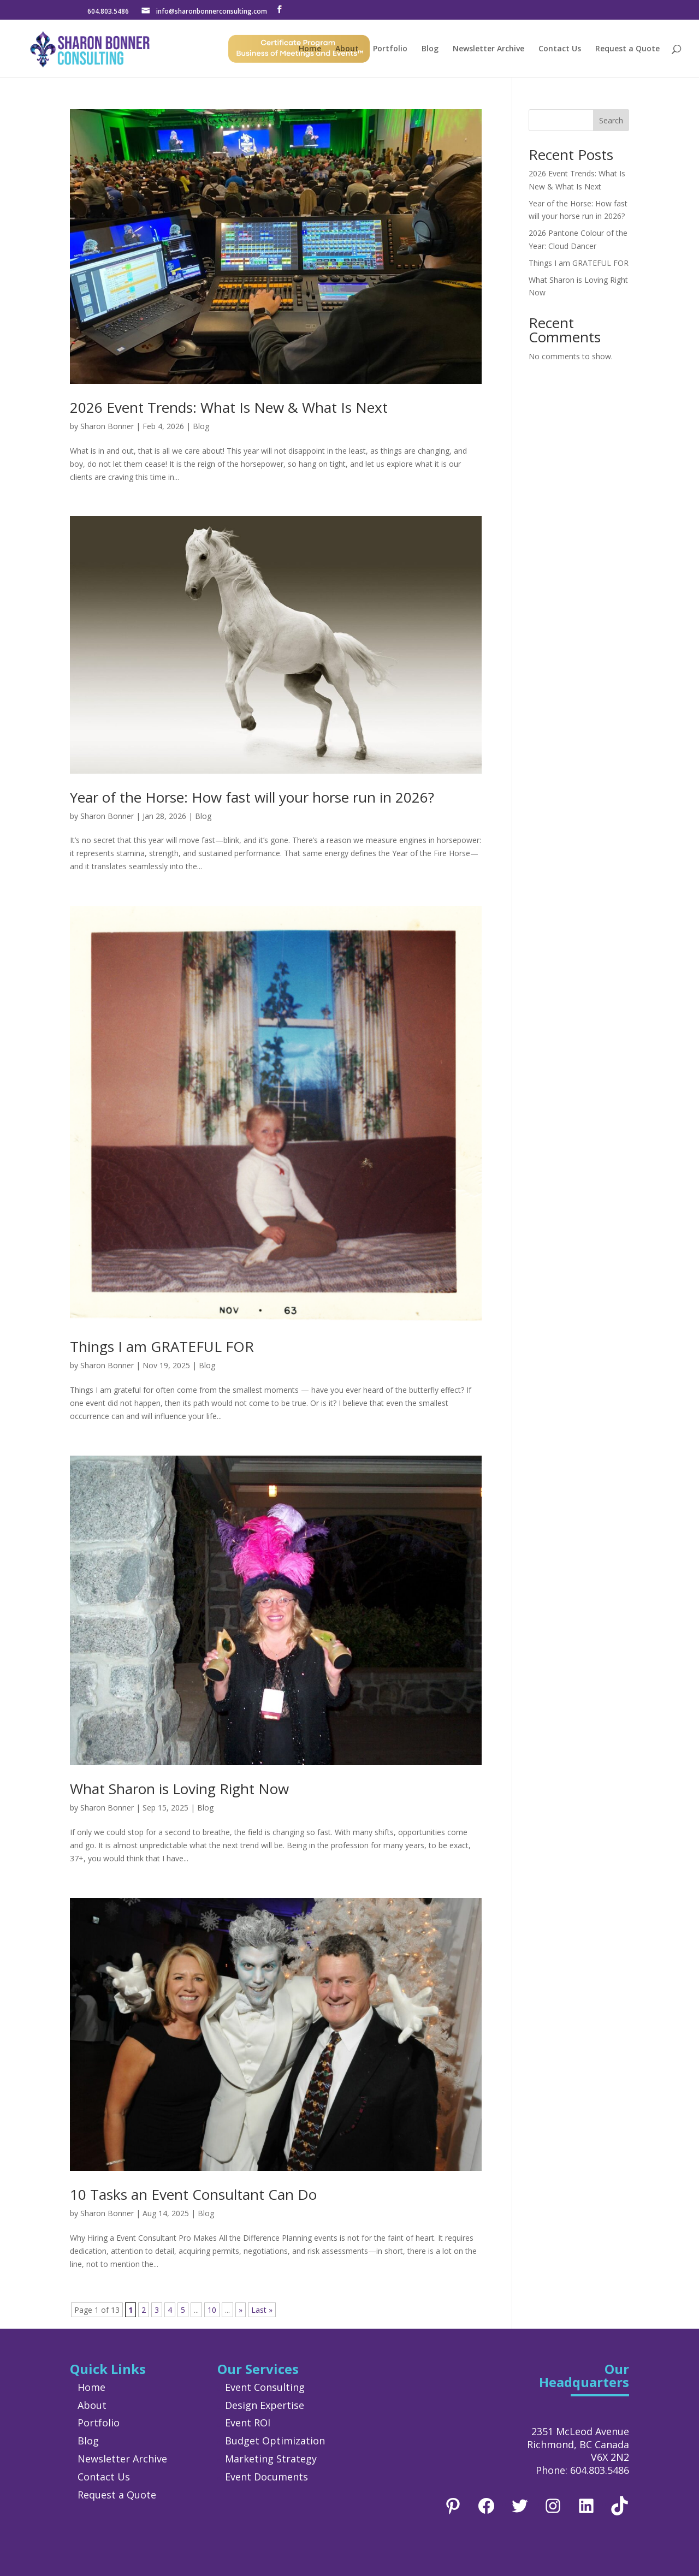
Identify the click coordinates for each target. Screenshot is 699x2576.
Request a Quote (627, 49)
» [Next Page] (240, 2310)
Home (310, 49)
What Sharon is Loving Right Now (179, 1789)
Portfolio (390, 49)
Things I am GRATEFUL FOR (162, 1346)
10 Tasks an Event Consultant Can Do (193, 2194)
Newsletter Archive (488, 49)
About (347, 49)
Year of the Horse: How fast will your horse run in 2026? (252, 797)
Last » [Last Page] (262, 2310)
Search (611, 120)
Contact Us (559, 49)
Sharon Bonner (107, 426)
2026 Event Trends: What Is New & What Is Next (229, 407)
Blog (430, 49)
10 (212, 2310)
